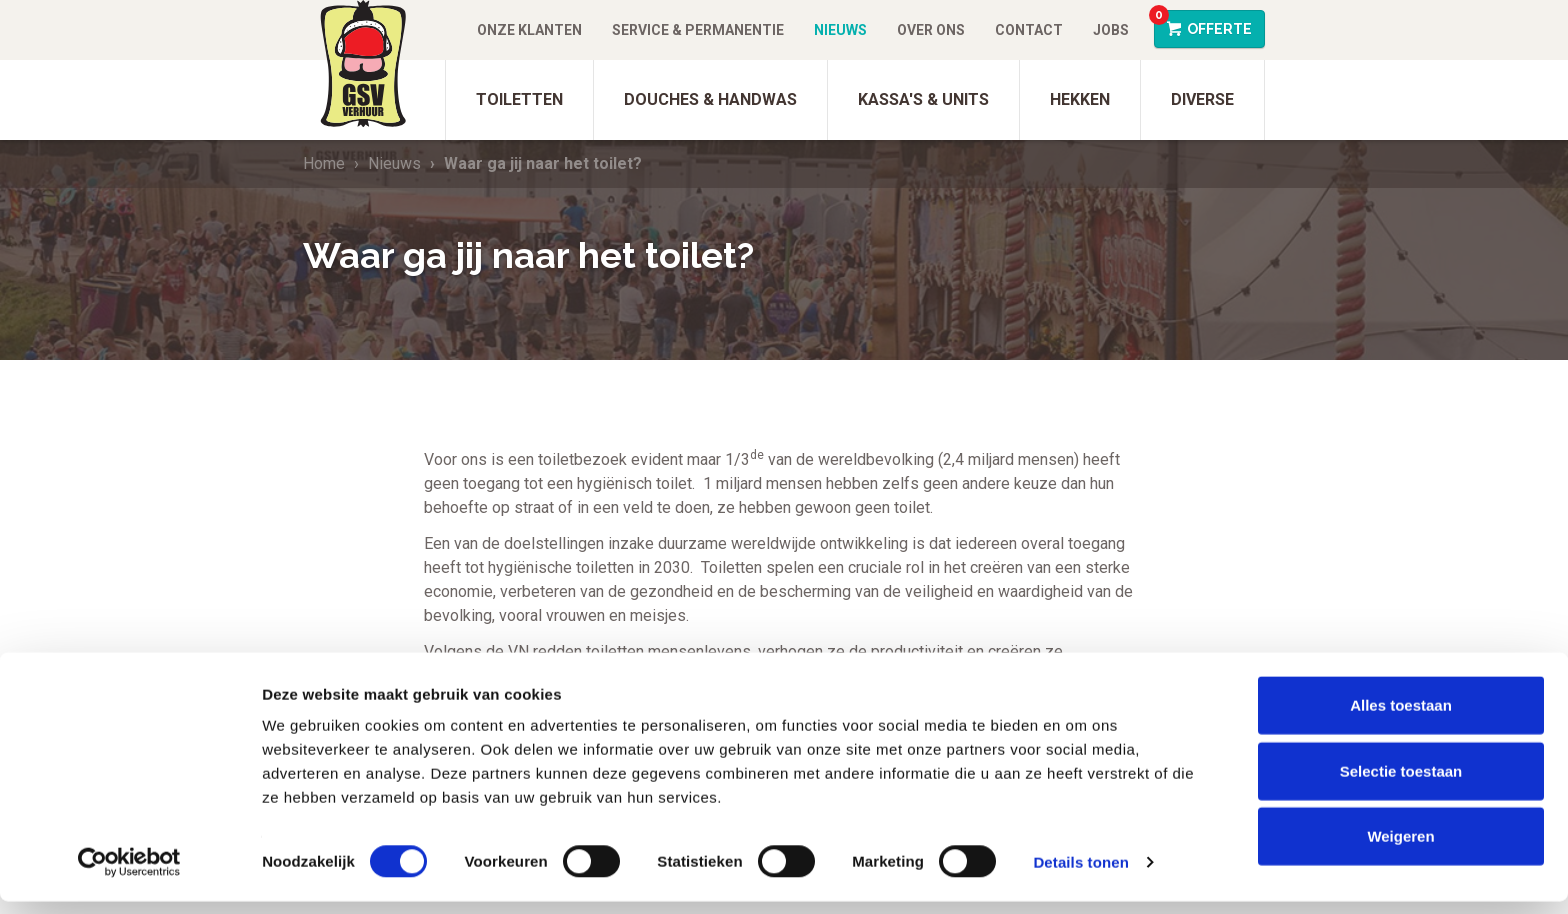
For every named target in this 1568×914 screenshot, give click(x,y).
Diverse (1202, 99)
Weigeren (1400, 848)
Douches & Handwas (710, 99)
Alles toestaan (1401, 717)
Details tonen (1080, 874)
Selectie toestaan (1401, 783)
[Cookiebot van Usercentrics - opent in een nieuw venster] (129, 875)
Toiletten (519, 99)
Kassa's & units (923, 99)
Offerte (1203, 23)
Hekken (1080, 99)
